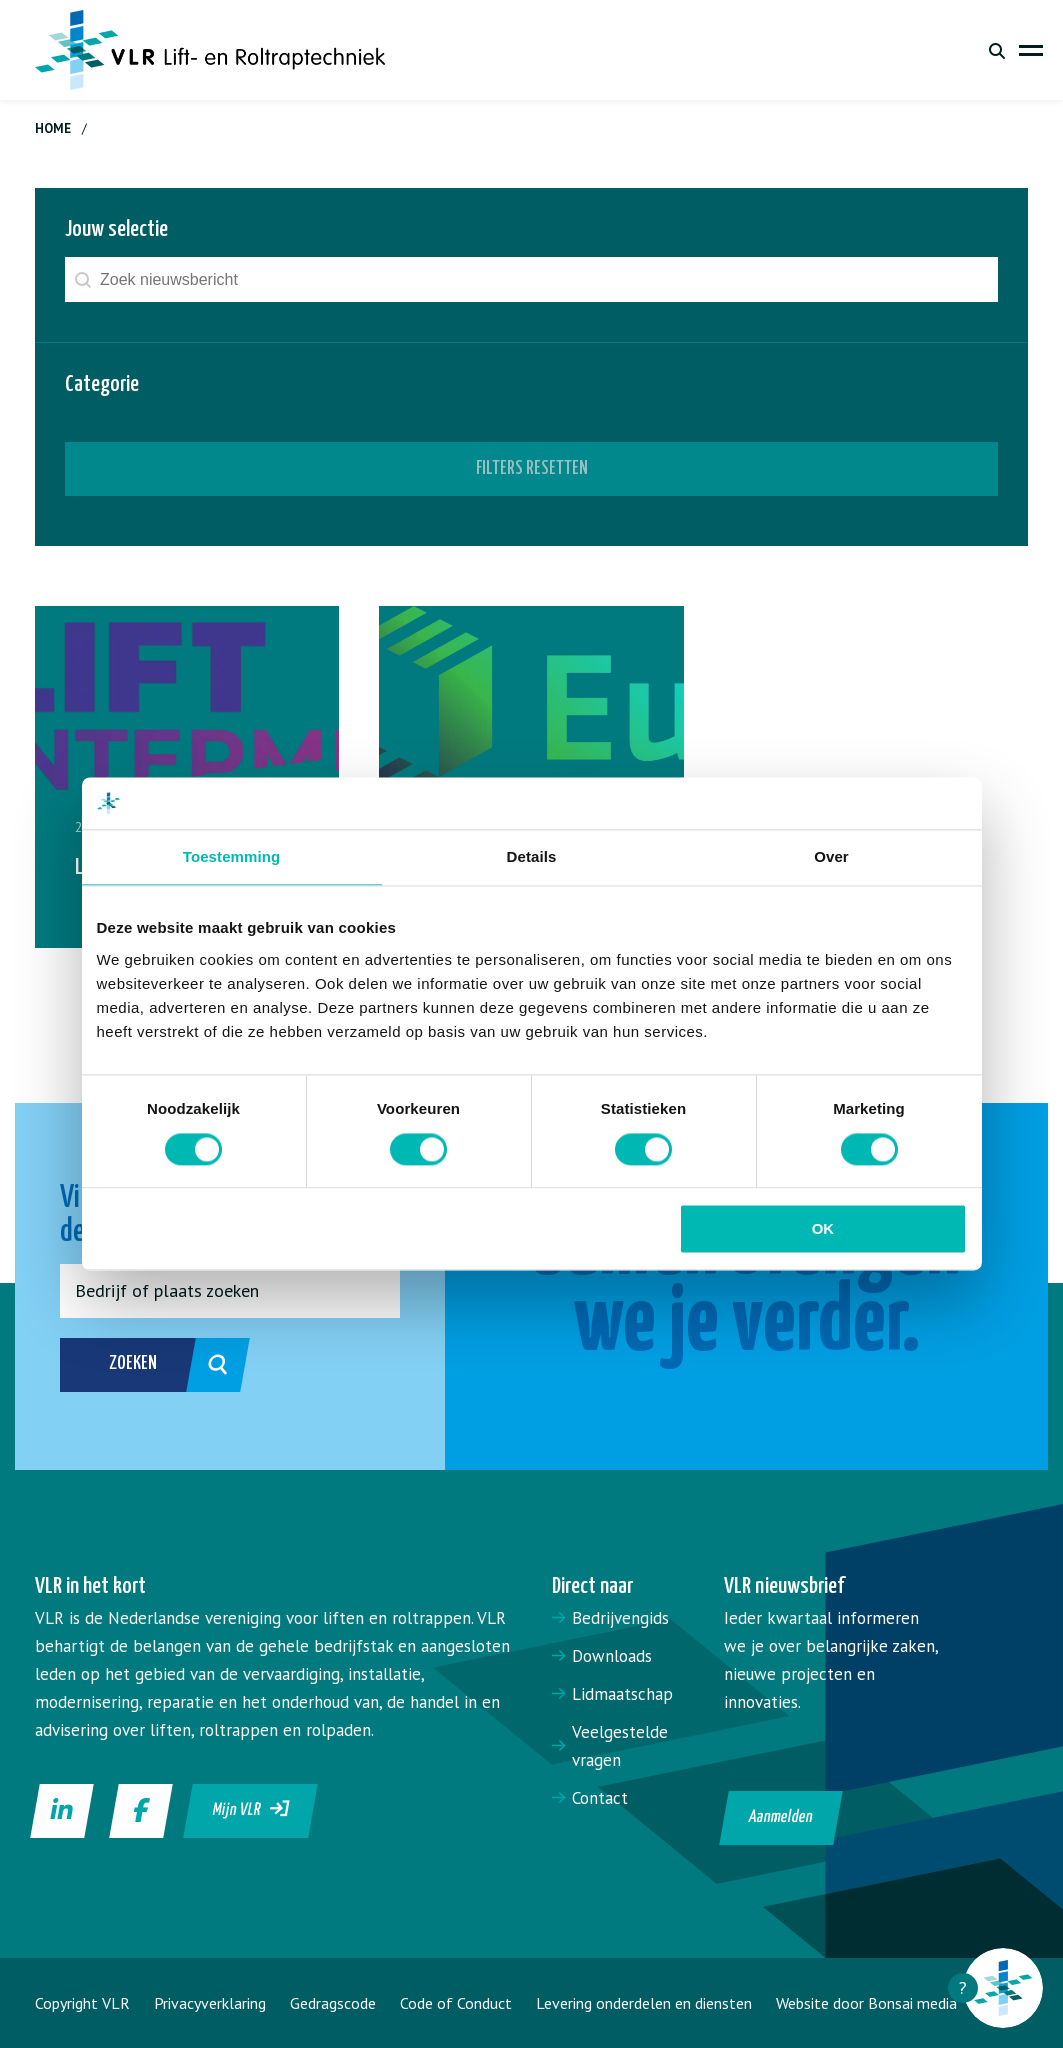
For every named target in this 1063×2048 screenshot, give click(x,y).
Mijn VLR (251, 1809)
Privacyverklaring (210, 2003)
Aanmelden (780, 1817)
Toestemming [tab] (232, 857)
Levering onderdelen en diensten (644, 2003)
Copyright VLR (82, 2003)
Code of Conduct (456, 2003)
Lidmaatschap (622, 1694)
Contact (600, 1798)
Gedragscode (333, 2003)
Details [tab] (532, 857)
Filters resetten (532, 468)
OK (823, 1229)
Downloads (612, 1656)
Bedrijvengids (620, 1618)
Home (53, 128)
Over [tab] (831, 857)
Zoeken (157, 1365)
